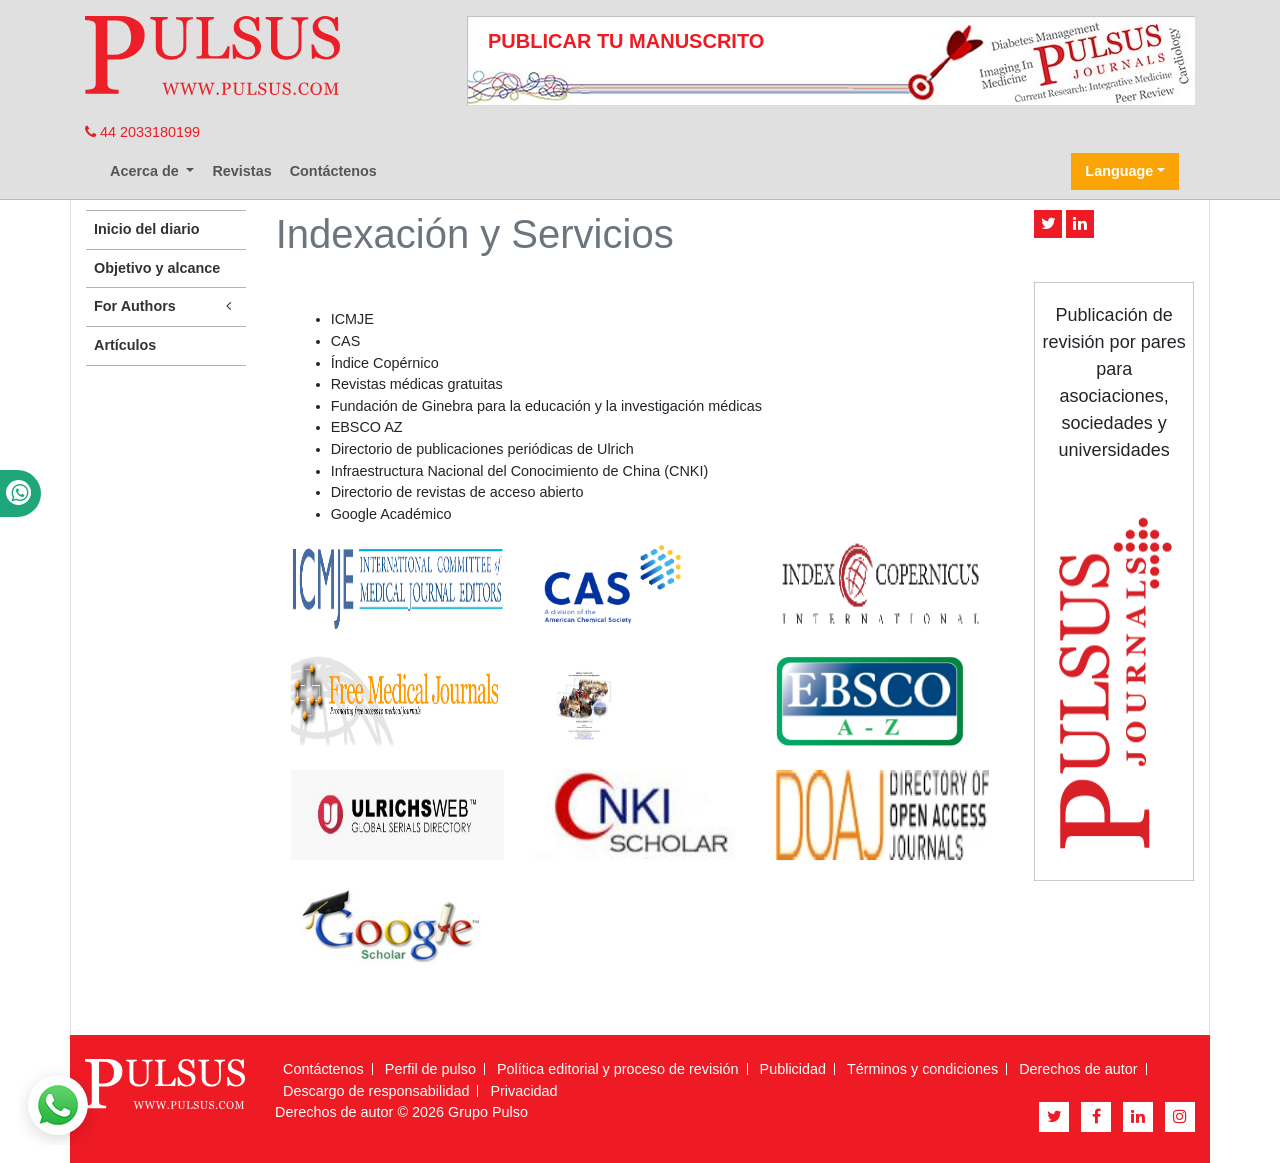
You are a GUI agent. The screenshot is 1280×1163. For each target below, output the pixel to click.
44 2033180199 (142, 132)
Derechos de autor (1078, 1069)
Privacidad (523, 1091)
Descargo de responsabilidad (376, 1091)
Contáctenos (333, 171)
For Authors (166, 306)
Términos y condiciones (922, 1069)
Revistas (241, 171)
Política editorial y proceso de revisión (618, 1069)
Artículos (125, 345)
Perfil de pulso (430, 1069)
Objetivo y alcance (157, 268)
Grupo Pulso (488, 1112)
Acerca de (146, 171)
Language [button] (1119, 171)
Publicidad (793, 1069)
